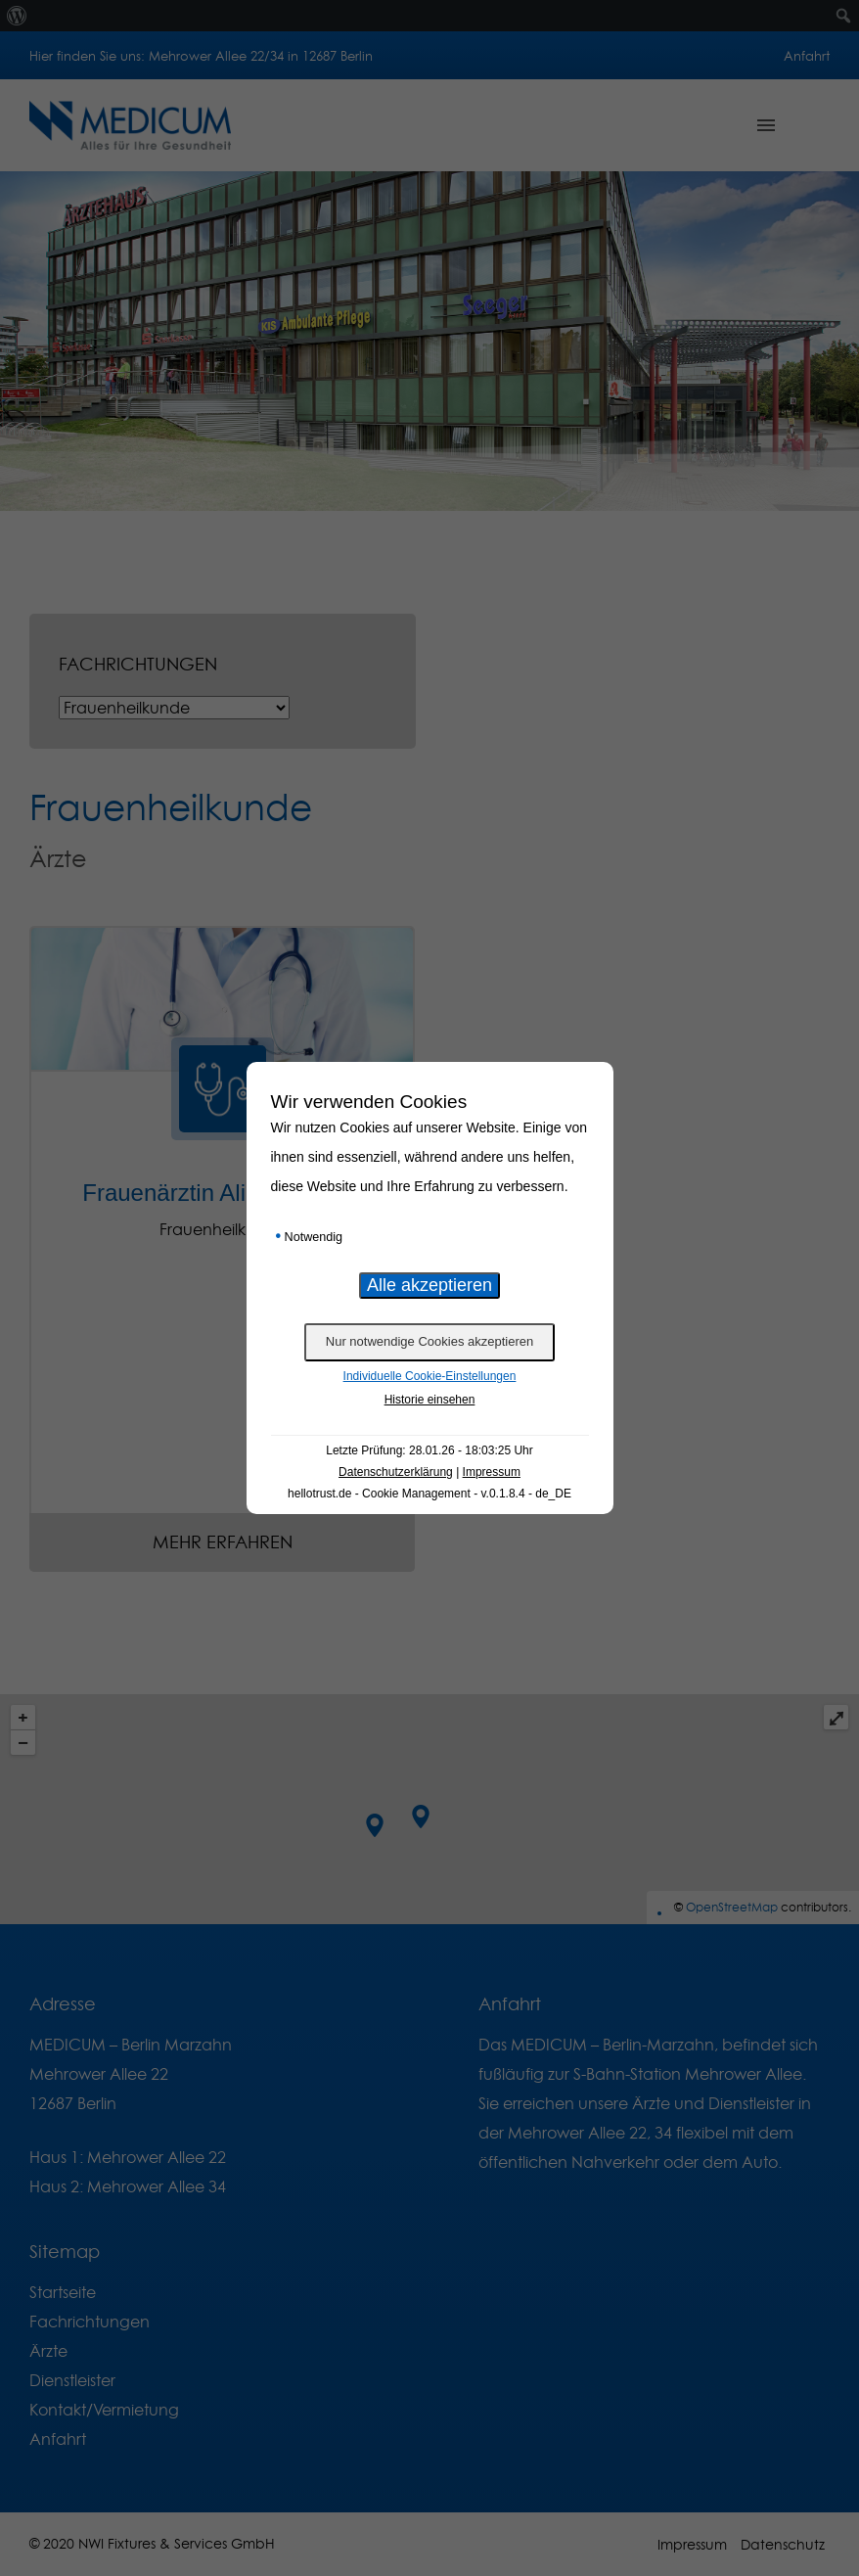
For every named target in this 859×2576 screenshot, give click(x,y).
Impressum (491, 1472)
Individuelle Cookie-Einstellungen (430, 1376)
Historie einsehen (429, 1399)
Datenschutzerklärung (396, 1472)
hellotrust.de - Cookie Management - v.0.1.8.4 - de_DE (429, 1493)
